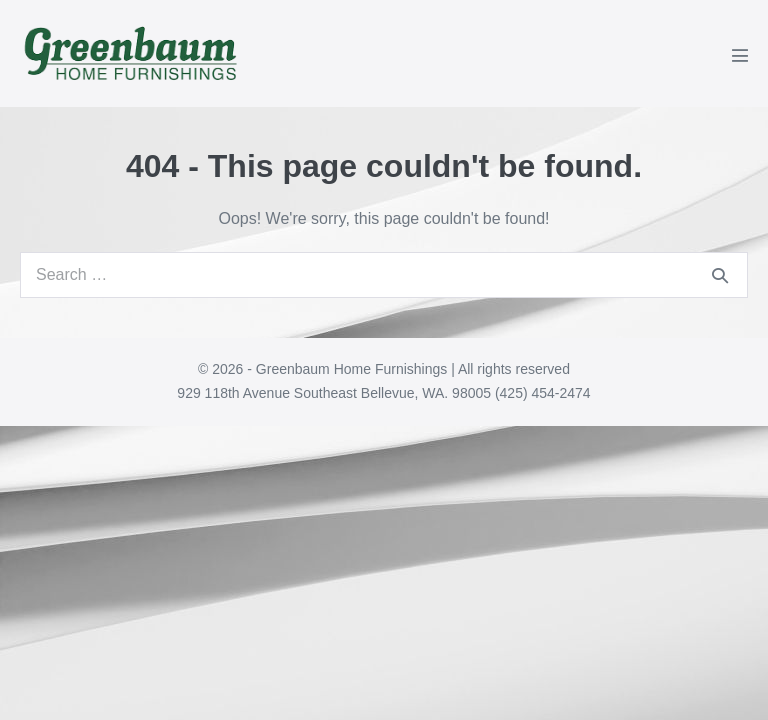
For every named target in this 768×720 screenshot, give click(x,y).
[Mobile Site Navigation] (740, 55)
